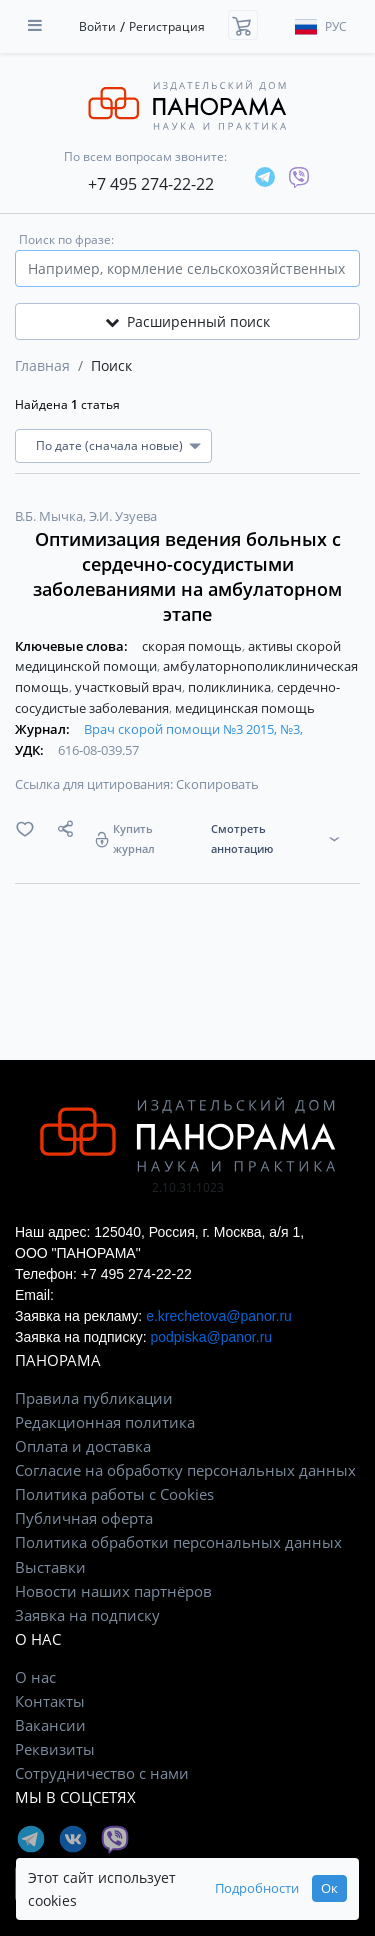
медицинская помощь (245, 708)
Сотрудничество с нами (102, 1773)
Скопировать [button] (217, 784)
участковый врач (130, 687)
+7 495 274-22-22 (151, 184)
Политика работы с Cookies (114, 1494)
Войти (97, 26)
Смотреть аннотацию (242, 838)
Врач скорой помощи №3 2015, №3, (193, 729)
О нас (35, 1677)
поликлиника (231, 687)
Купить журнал (134, 838)
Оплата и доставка (83, 1446)
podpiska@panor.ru (211, 1337)
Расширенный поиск (187, 321)
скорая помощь (193, 646)
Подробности (257, 1888)
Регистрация (167, 26)
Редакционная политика (105, 1422)
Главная (42, 365)
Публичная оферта (84, 1518)
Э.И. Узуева (123, 516)
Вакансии (50, 1725)
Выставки (50, 1567)
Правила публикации (94, 1398)
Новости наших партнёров (113, 1591)
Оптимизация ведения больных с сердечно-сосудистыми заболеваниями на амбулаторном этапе (187, 577)
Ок (329, 1888)
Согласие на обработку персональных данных (185, 1470)
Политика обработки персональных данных (178, 1542)
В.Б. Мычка (50, 516)
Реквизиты (55, 1749)
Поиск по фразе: (66, 239)
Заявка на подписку (87, 1615)
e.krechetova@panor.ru (219, 1316)
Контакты (50, 1701)
